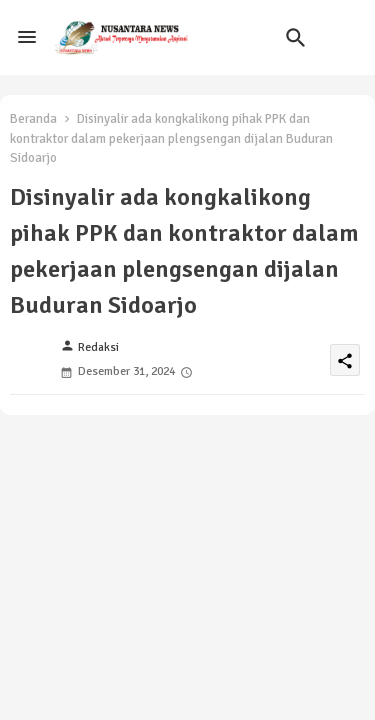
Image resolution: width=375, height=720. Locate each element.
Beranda (33, 119)
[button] (296, 38)
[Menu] (27, 38)
